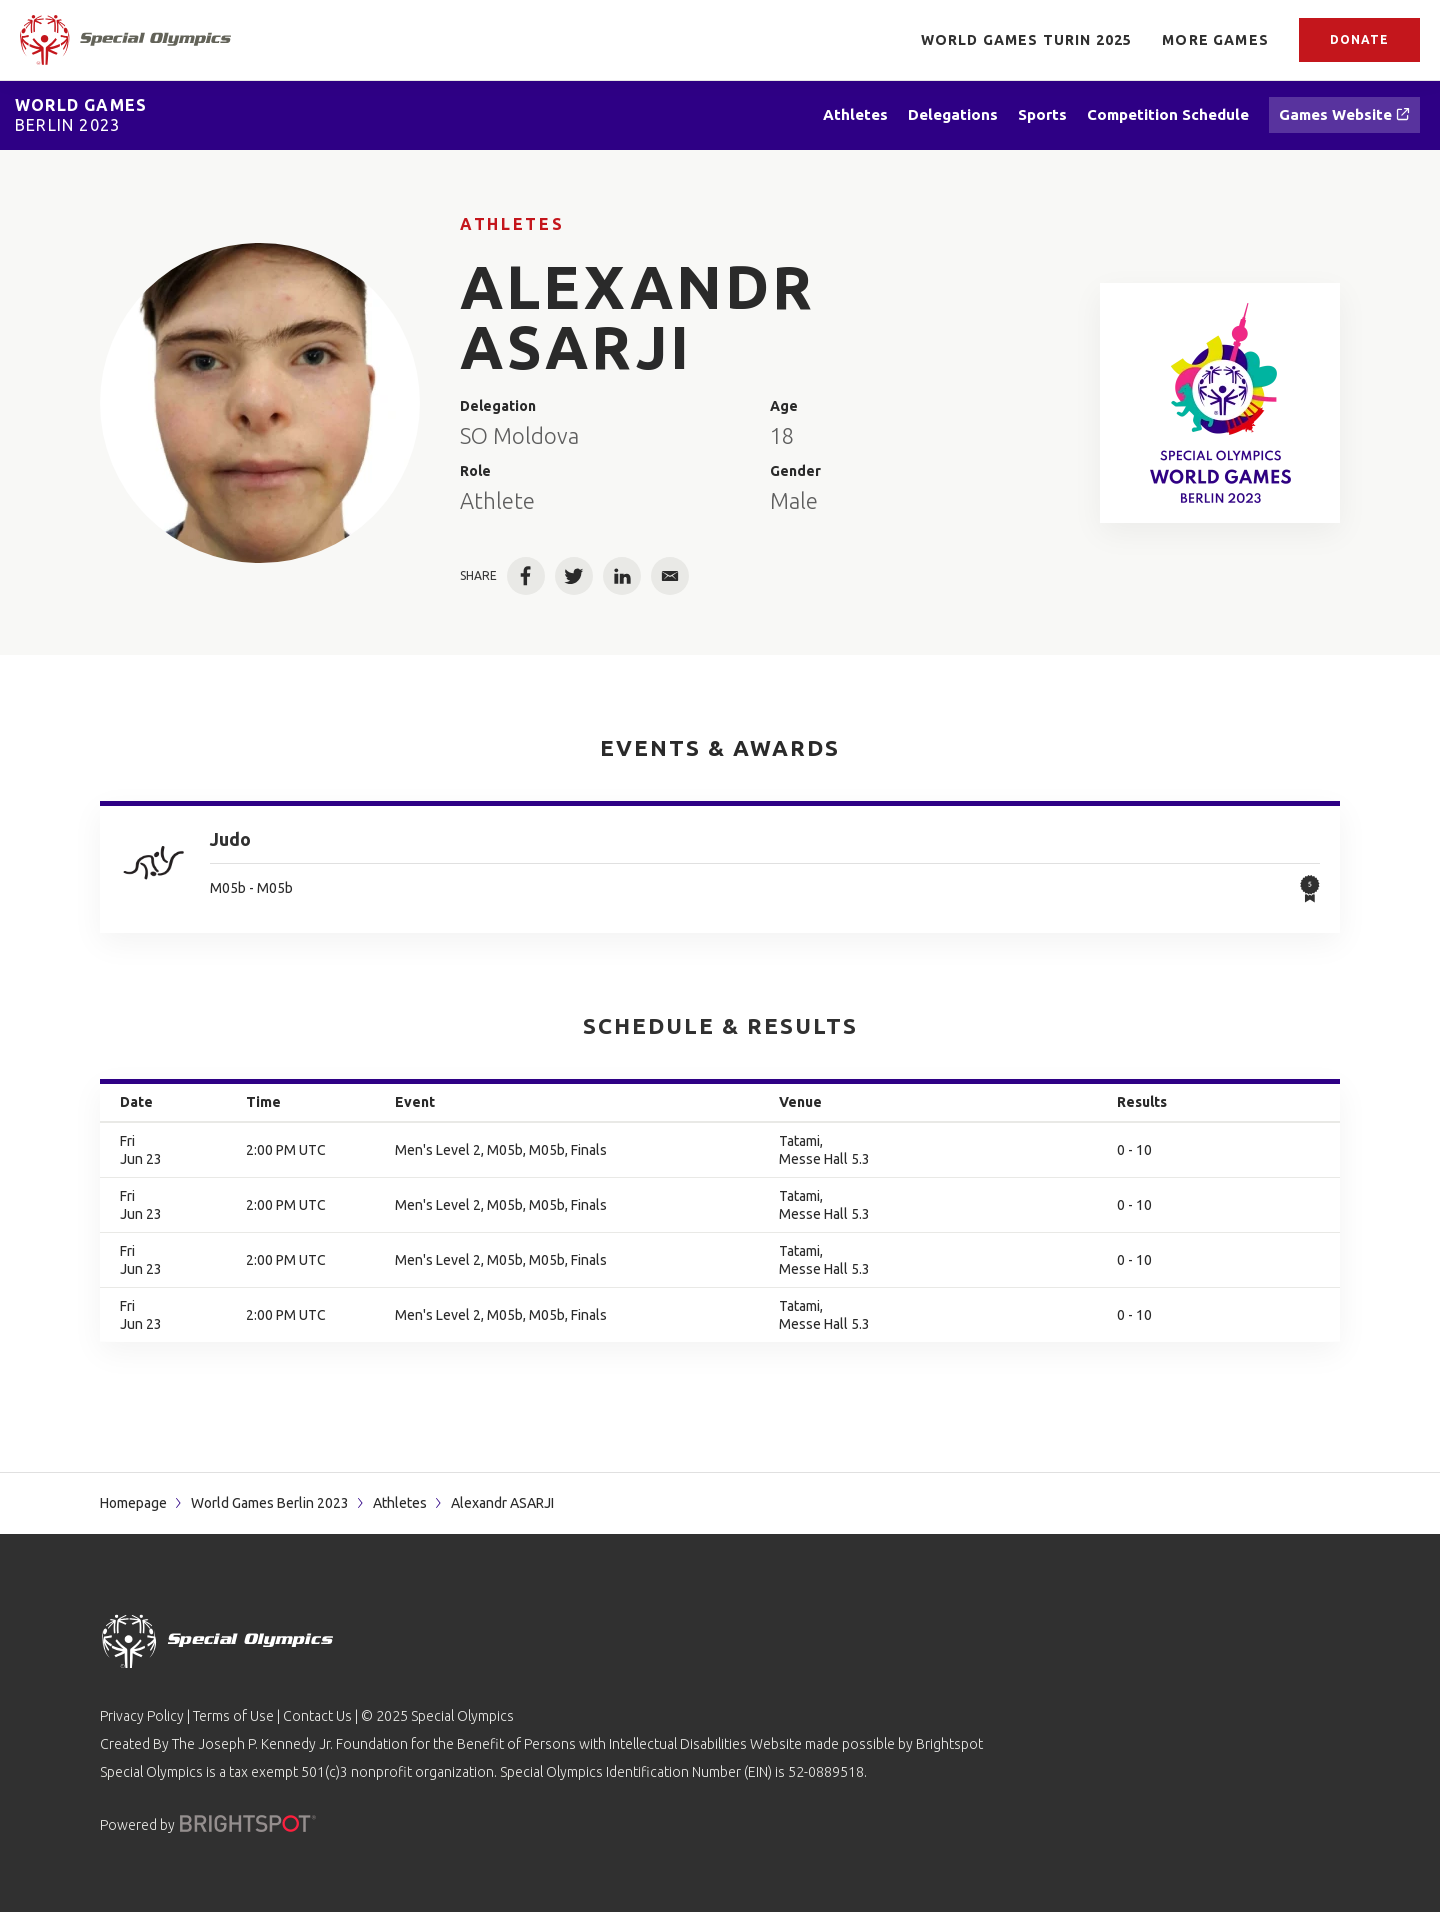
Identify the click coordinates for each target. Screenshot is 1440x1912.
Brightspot (949, 1744)
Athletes (512, 224)
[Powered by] (248, 1823)
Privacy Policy (142, 1716)
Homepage (133, 1503)
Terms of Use (233, 1716)
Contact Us (317, 1716)
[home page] (125, 40)
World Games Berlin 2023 (270, 1503)
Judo (230, 839)
